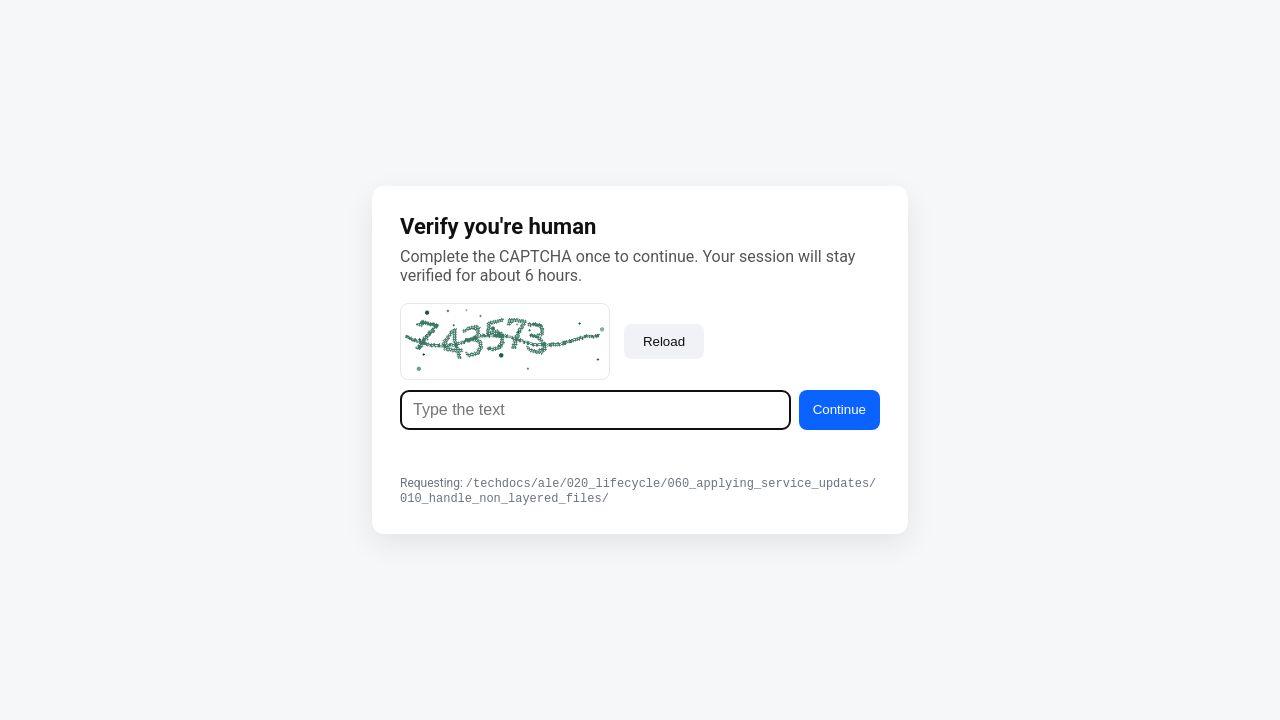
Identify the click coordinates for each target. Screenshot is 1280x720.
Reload (664, 339)
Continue (839, 407)
